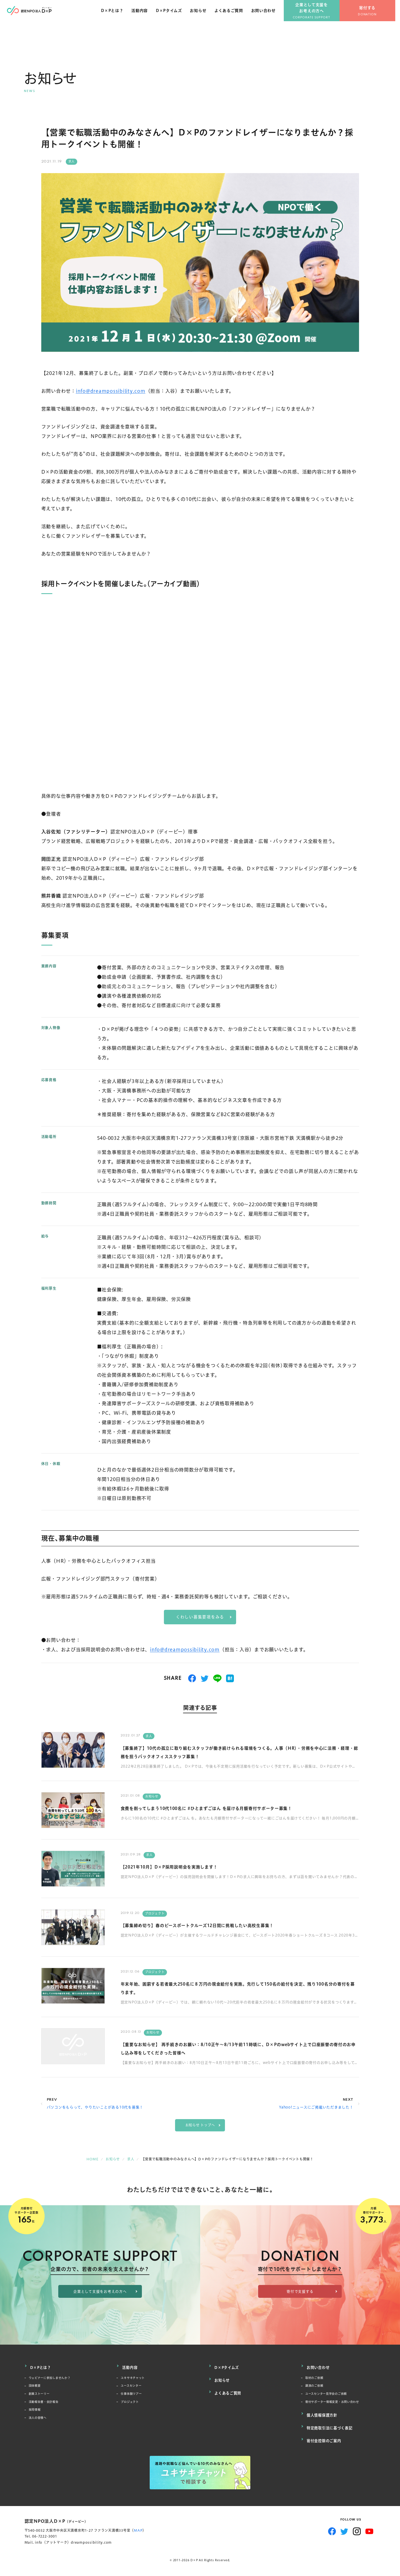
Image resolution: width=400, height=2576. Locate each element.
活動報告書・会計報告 (48, 2405)
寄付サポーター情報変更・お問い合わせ (339, 2405)
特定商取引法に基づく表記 (331, 2427)
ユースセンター (134, 2386)
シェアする (192, 1679)
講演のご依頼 (316, 2386)
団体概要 (36, 2386)
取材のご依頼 (316, 2377)
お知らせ (203, 16)
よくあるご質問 (233, 16)
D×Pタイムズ (173, 16)
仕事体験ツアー (134, 2395)
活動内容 (144, 16)
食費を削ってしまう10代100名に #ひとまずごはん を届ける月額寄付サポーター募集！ (234, 1808)
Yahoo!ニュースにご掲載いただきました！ (316, 2107)
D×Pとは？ (116, 16)
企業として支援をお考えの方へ (316, 14)
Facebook (332, 2528)
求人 (71, 161)
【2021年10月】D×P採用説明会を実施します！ (185, 1866)
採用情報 (36, 2414)
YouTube (369, 2528)
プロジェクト (155, 1914)
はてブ (230, 1679)
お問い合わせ (268, 16)
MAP (138, 2526)
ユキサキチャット (136, 2377)
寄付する (372, 13)
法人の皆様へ (40, 2423)
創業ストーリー (42, 2395)
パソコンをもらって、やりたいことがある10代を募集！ (95, 2107)
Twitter (344, 2528)
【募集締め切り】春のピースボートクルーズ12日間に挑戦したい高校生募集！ (222, 1925)
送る (217, 1679)
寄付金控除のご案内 (325, 2438)
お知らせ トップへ (200, 2126)
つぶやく (205, 1679)
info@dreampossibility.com (111, 391)
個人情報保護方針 (323, 2417)
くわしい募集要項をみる (200, 1617)
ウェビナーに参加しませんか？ (56, 2377)
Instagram (357, 2528)
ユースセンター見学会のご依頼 (331, 2395)
